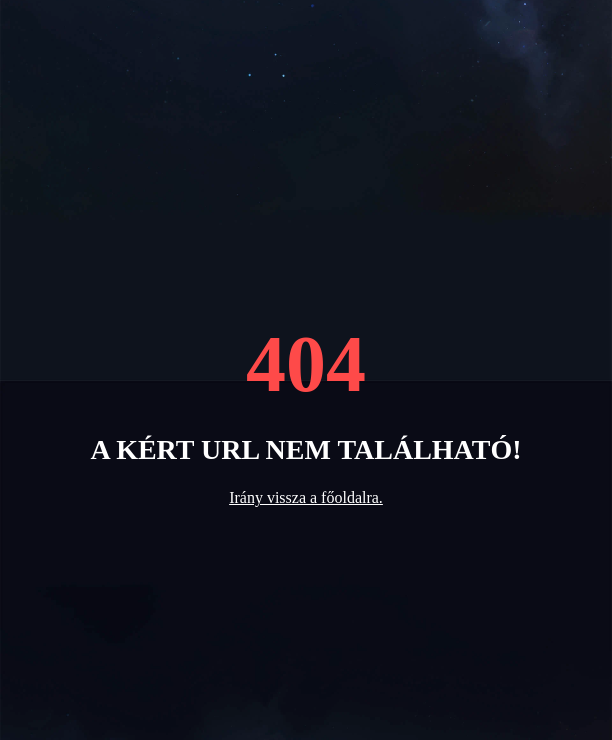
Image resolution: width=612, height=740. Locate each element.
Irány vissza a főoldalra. (306, 497)
